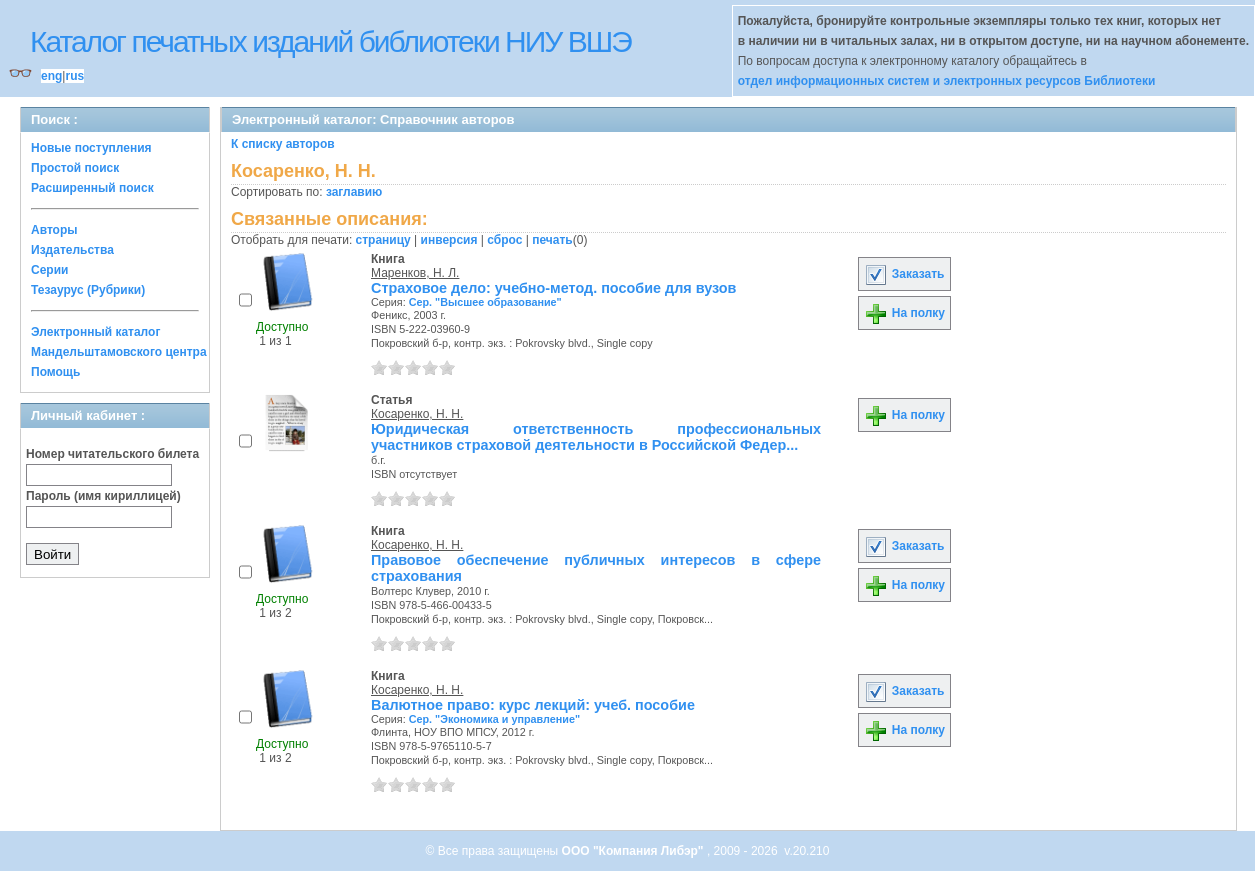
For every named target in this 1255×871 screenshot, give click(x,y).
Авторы (54, 230)
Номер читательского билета (112, 454)
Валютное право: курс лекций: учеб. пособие (533, 705)
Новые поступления (91, 148)
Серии (49, 270)
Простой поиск (75, 168)
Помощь (55, 372)
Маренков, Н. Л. (415, 273)
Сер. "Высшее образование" (485, 302)
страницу (383, 240)
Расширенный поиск (92, 188)
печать (552, 240)
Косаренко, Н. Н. (417, 414)
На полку (904, 313)
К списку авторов (283, 144)
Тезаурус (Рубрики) (88, 290)
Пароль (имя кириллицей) (103, 496)
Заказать (904, 274)
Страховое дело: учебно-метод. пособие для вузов (553, 288)
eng (51, 76)
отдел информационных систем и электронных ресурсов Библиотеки (947, 81)
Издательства (72, 250)
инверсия (449, 240)
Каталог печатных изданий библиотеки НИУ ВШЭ (330, 41)
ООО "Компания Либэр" (634, 851)
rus (74, 76)
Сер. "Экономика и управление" (494, 719)
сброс (504, 240)
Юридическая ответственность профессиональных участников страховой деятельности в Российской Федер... (596, 437)
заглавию (354, 192)
